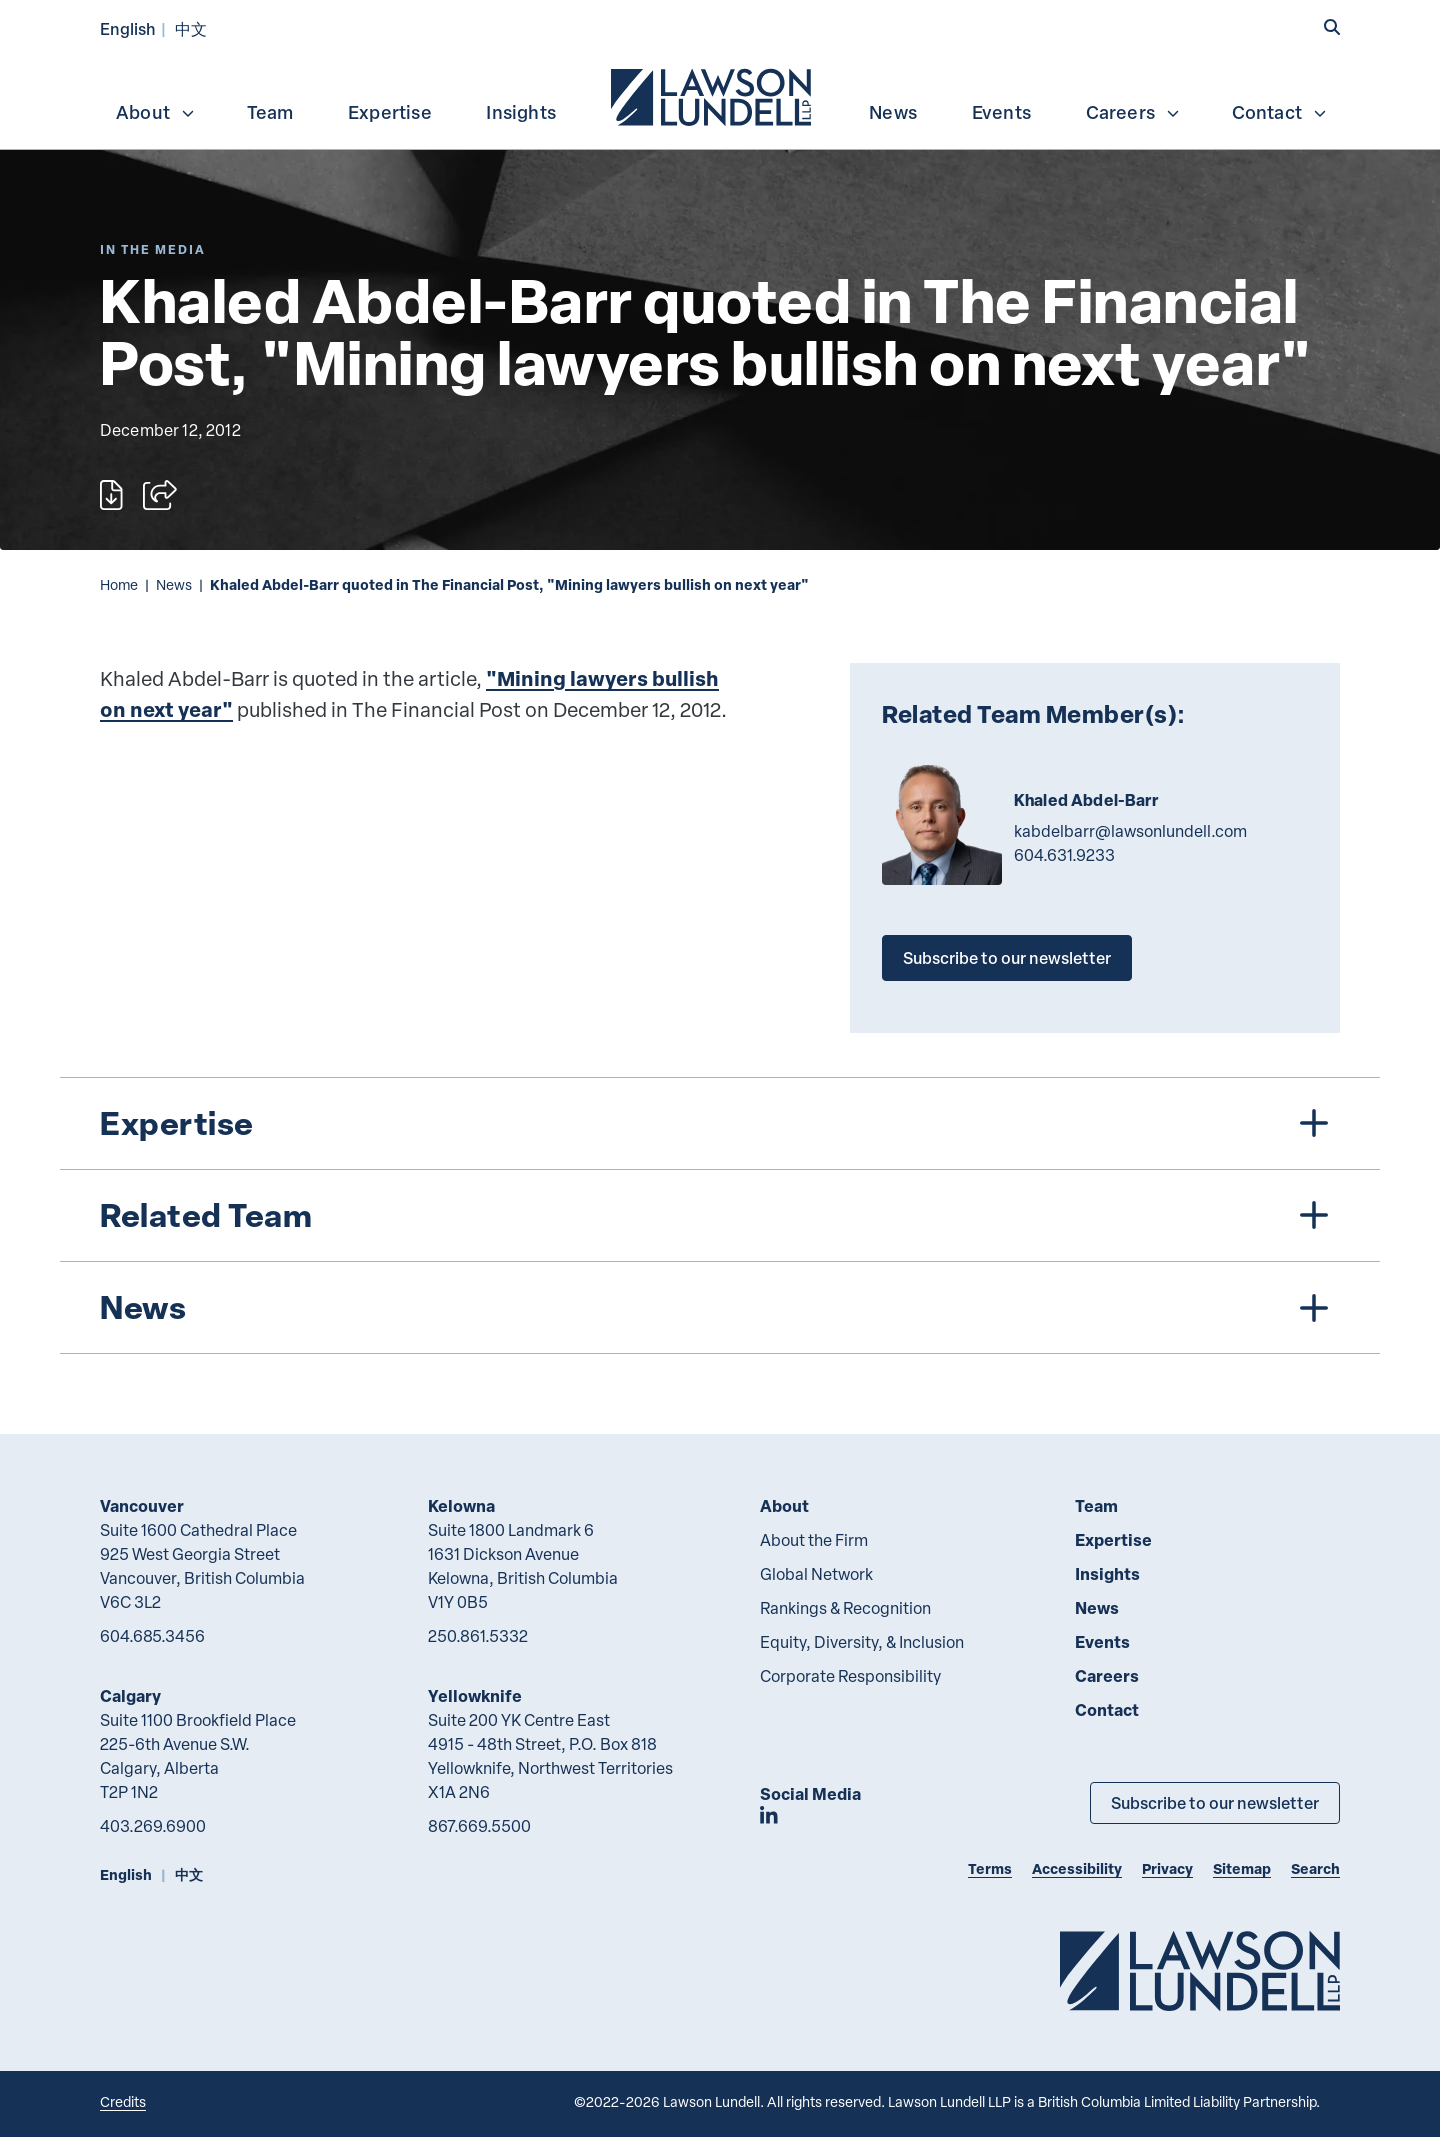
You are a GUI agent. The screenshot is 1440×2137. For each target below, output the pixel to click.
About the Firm (814, 1540)
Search (1315, 1868)
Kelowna (461, 1505)
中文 (191, 28)
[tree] (720, 1216)
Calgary (130, 1695)
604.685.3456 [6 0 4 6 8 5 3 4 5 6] (152, 1636)
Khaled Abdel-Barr (1086, 800)
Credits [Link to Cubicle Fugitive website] (123, 2101)
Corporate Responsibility (850, 1676)
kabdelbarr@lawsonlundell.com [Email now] (1130, 831)
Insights (521, 112)
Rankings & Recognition (845, 1608)
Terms (990, 1868)
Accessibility (1077, 1868)
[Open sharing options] (160, 495)
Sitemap (1242, 1868)
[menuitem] (713, 95)
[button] (1332, 27)
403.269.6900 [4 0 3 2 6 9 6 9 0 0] (153, 1826)
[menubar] (720, 95)
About (156, 112)
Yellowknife (475, 1695)
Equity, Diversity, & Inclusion (862, 1642)
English (128, 28)
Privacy (1167, 1868)
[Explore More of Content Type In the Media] (153, 249)
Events (1001, 112)
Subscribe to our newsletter (1007, 957)
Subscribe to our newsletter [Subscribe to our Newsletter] (1215, 1802)
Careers (1133, 112)
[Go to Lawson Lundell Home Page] (1200, 1970)
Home (119, 584)
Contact (1280, 112)
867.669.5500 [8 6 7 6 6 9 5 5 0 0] (479, 1826)
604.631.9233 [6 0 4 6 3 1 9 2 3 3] (1064, 855)
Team (270, 112)
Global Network (816, 1574)
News (893, 112)
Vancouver (142, 1505)
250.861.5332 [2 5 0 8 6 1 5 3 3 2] (478, 1636)
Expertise (390, 112)
